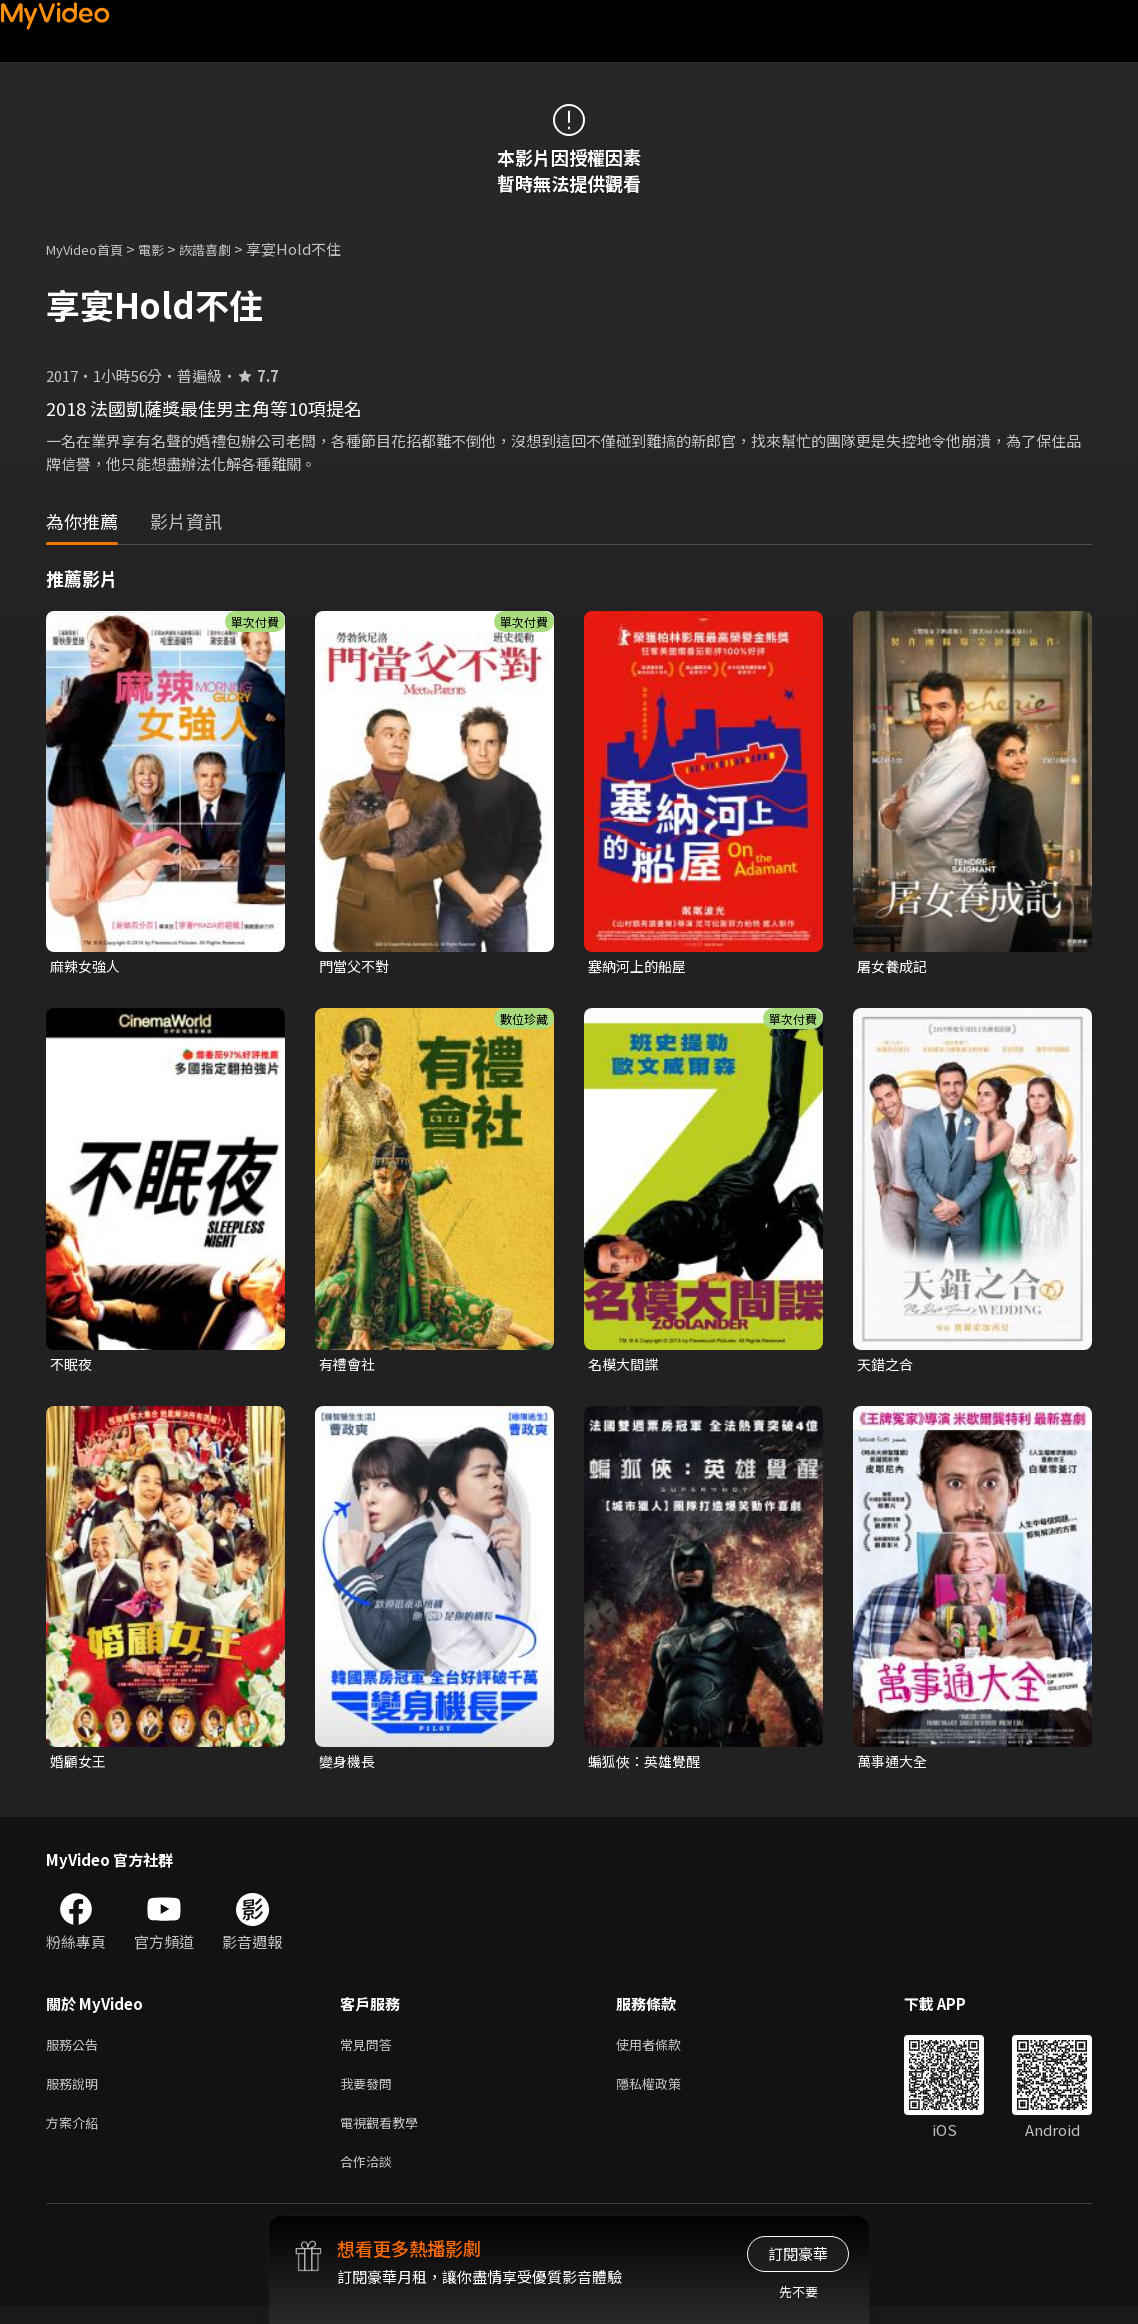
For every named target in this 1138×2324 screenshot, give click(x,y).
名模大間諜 (625, 1366)
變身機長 (349, 1765)
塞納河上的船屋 (640, 966)
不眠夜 (72, 1366)
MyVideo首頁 (91, 248)
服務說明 (76, 2093)
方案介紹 (76, 2135)
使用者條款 (665, 2051)
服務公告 (76, 2051)
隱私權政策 (665, 2093)
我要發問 (370, 2093)
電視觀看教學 (385, 2135)
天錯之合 (887, 1366)
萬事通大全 (894, 1765)
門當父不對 (356, 966)
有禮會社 (349, 1366)
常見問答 (370, 2051)
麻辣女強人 (87, 966)
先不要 (798, 2291)
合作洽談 (370, 2177)
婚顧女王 (80, 1765)
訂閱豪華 (798, 2253)
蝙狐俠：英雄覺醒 (648, 1765)
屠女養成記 (894, 966)
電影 (167, 248)
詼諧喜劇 (227, 248)
